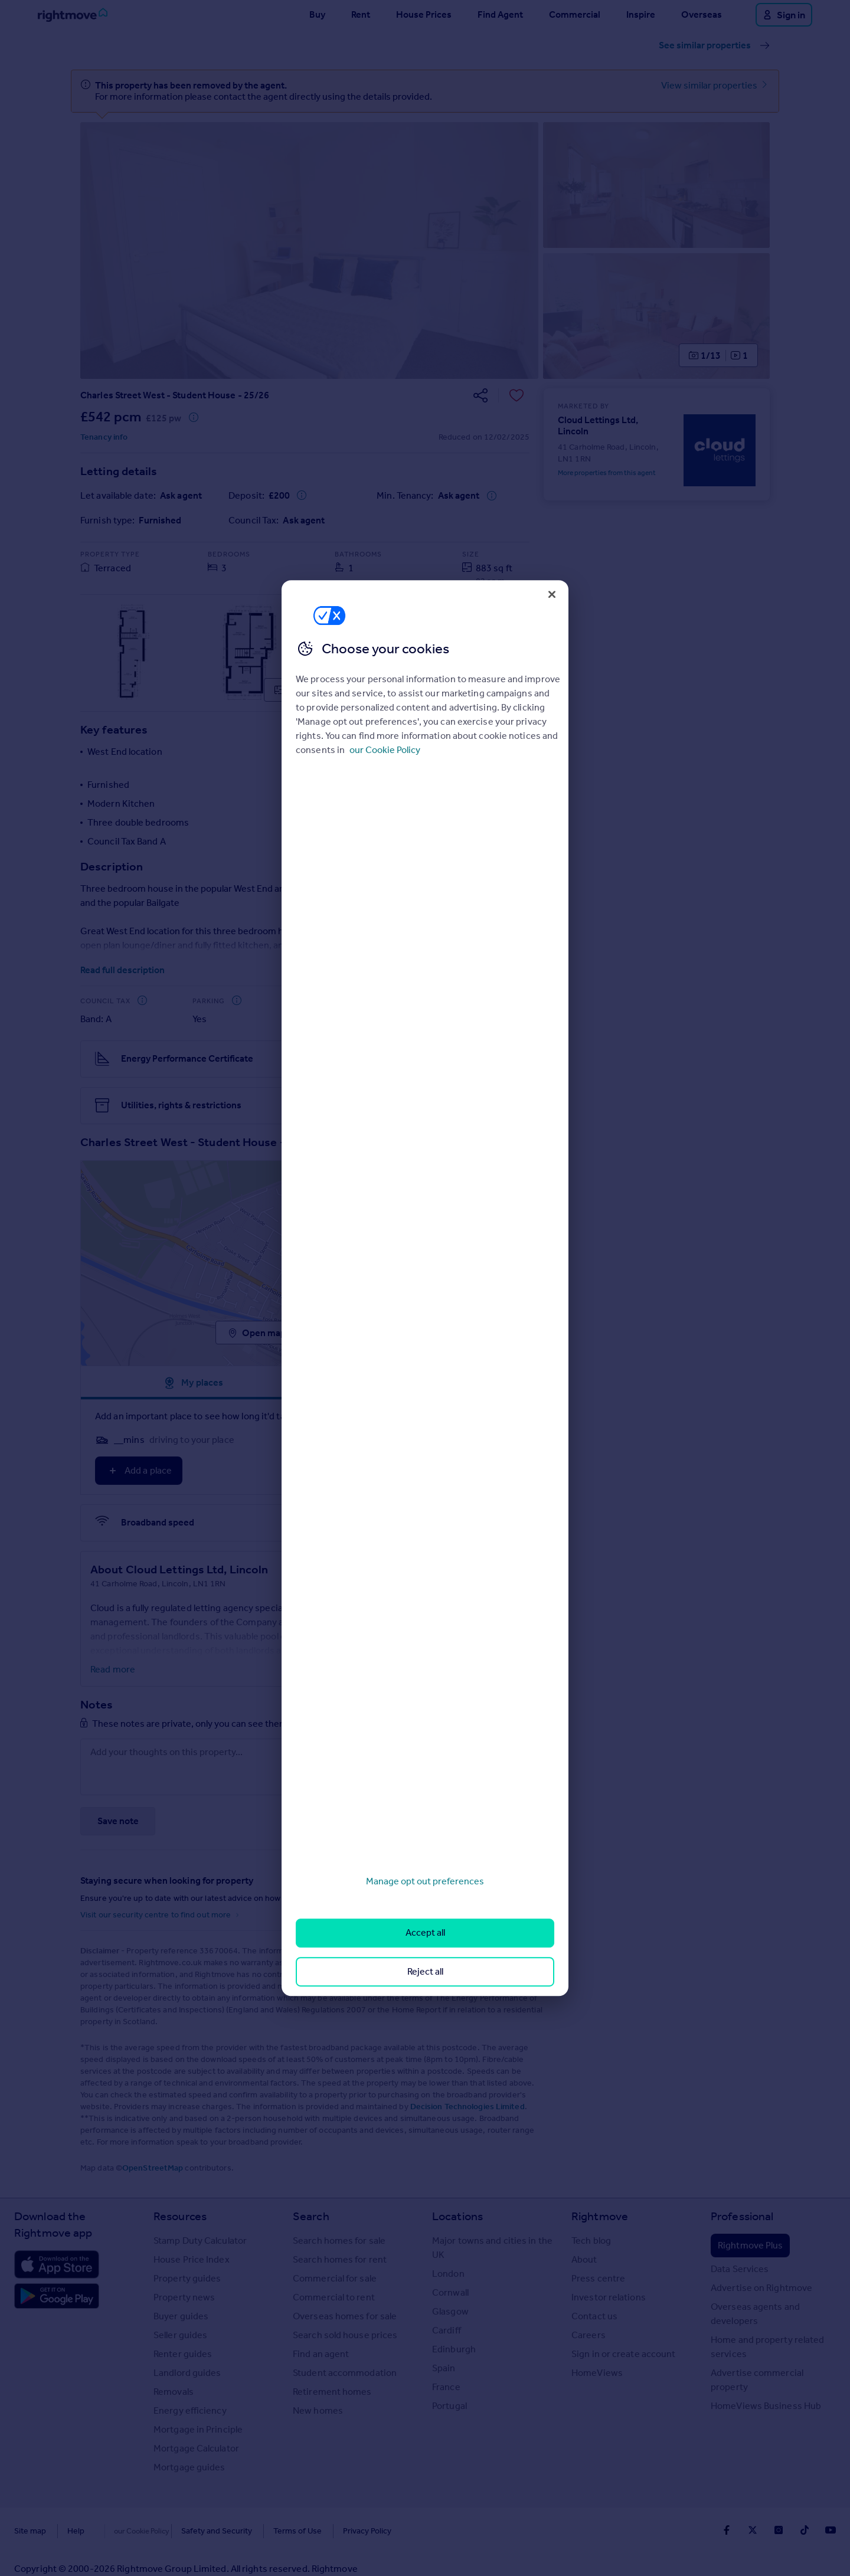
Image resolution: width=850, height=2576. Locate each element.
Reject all (425, 1971)
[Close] (552, 594)
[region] (425, 1288)
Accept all (425, 1933)
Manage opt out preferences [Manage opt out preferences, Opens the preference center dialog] (425, 1881)
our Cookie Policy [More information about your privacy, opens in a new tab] (384, 749)
